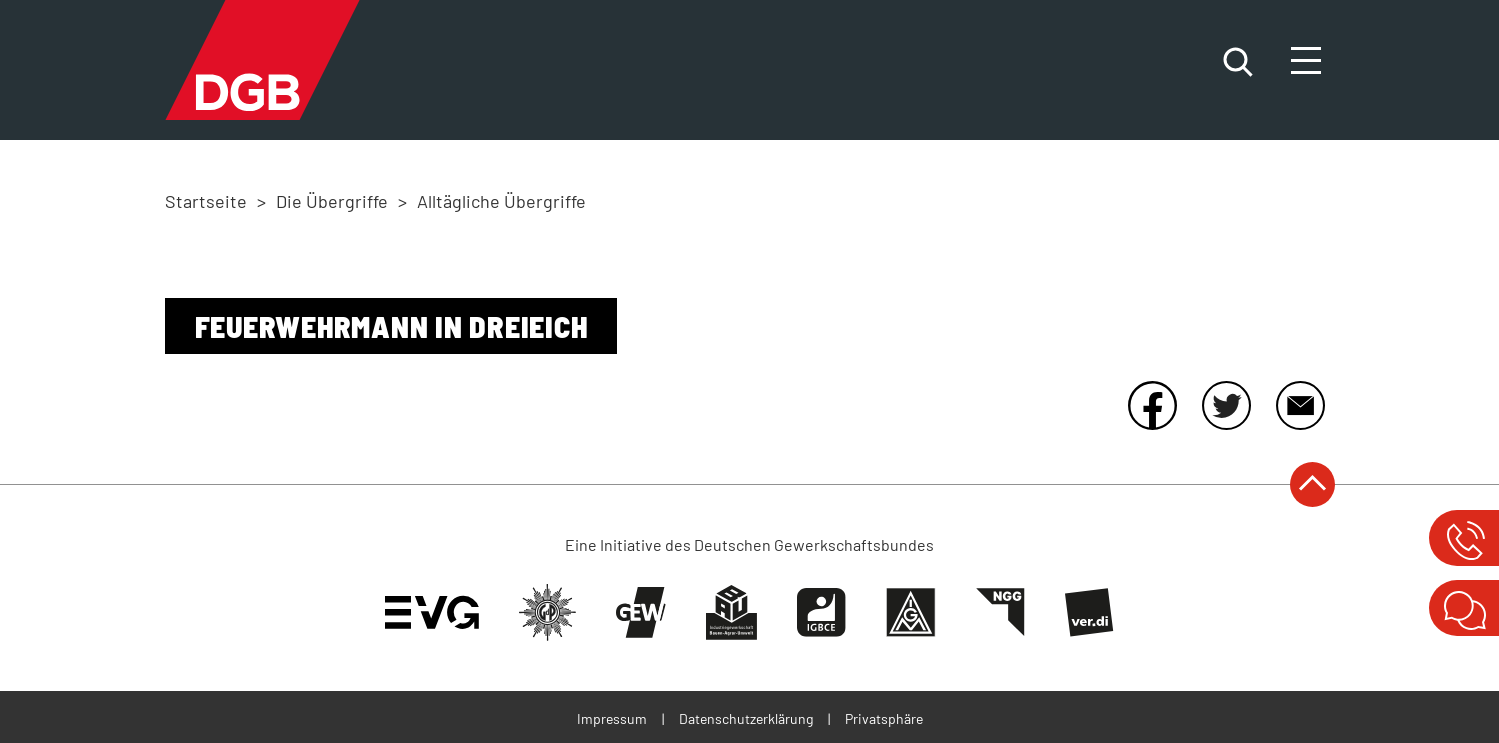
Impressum (612, 718)
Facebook (1152, 405)
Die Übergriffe (332, 201)
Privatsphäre (884, 718)
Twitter (1226, 405)
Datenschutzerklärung (746, 718)
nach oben (1312, 484)
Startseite (206, 201)
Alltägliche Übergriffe (501, 201)
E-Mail (1300, 405)
